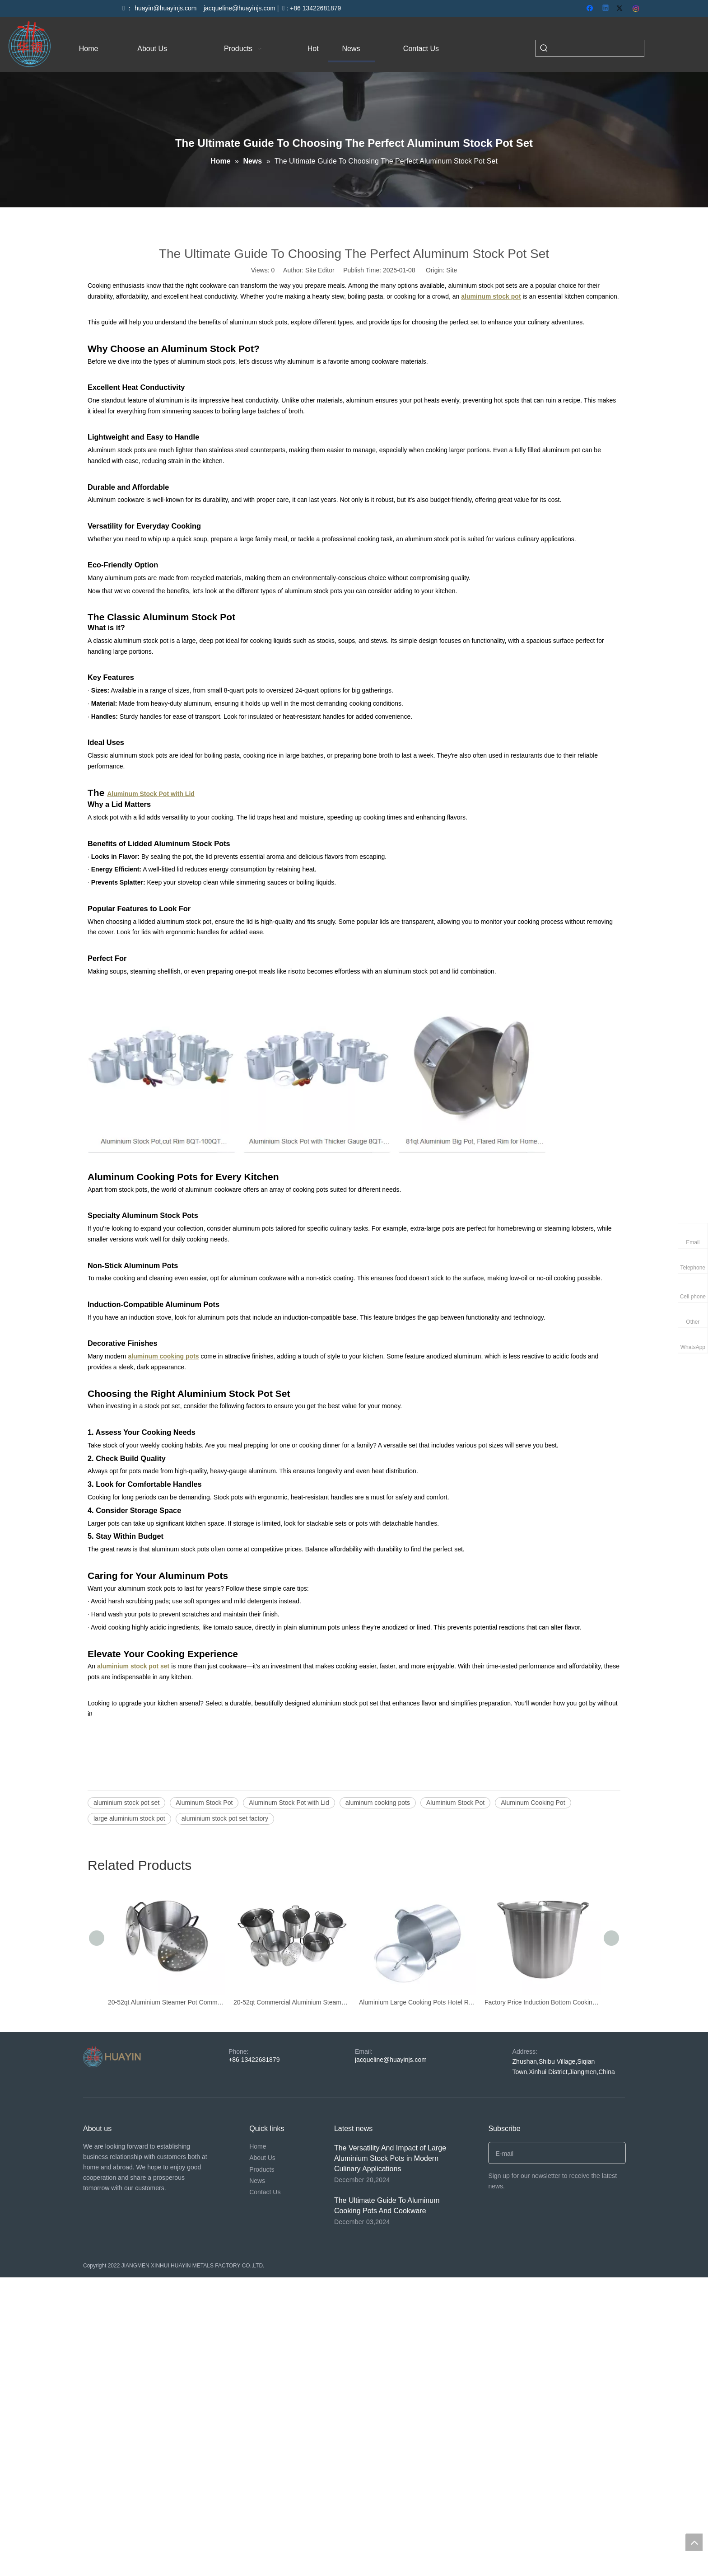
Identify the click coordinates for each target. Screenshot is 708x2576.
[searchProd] (598, 48)
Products (261, 2169)
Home (257, 2146)
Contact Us (264, 2192)
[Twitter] (621, 8)
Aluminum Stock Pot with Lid (289, 1802)
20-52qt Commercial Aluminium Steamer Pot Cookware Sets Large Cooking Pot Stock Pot (291, 2002)
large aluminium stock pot (129, 1818)
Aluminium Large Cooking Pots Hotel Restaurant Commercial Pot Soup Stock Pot (417, 2002)
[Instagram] (636, 8)
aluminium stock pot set (126, 1802)
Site (451, 270)
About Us (262, 2157)
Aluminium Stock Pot (455, 1802)
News (257, 2180)
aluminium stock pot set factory (225, 1818)
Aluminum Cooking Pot (533, 1802)
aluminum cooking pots (377, 1802)
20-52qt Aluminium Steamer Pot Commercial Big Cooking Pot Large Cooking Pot (166, 2002)
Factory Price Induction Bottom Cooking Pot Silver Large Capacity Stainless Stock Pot (542, 2002)
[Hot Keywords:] (544, 48)
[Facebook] (590, 8)
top (694, 2542)
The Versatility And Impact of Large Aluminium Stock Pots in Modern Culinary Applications (390, 2158)
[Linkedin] (606, 8)
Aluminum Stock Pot (204, 1802)
